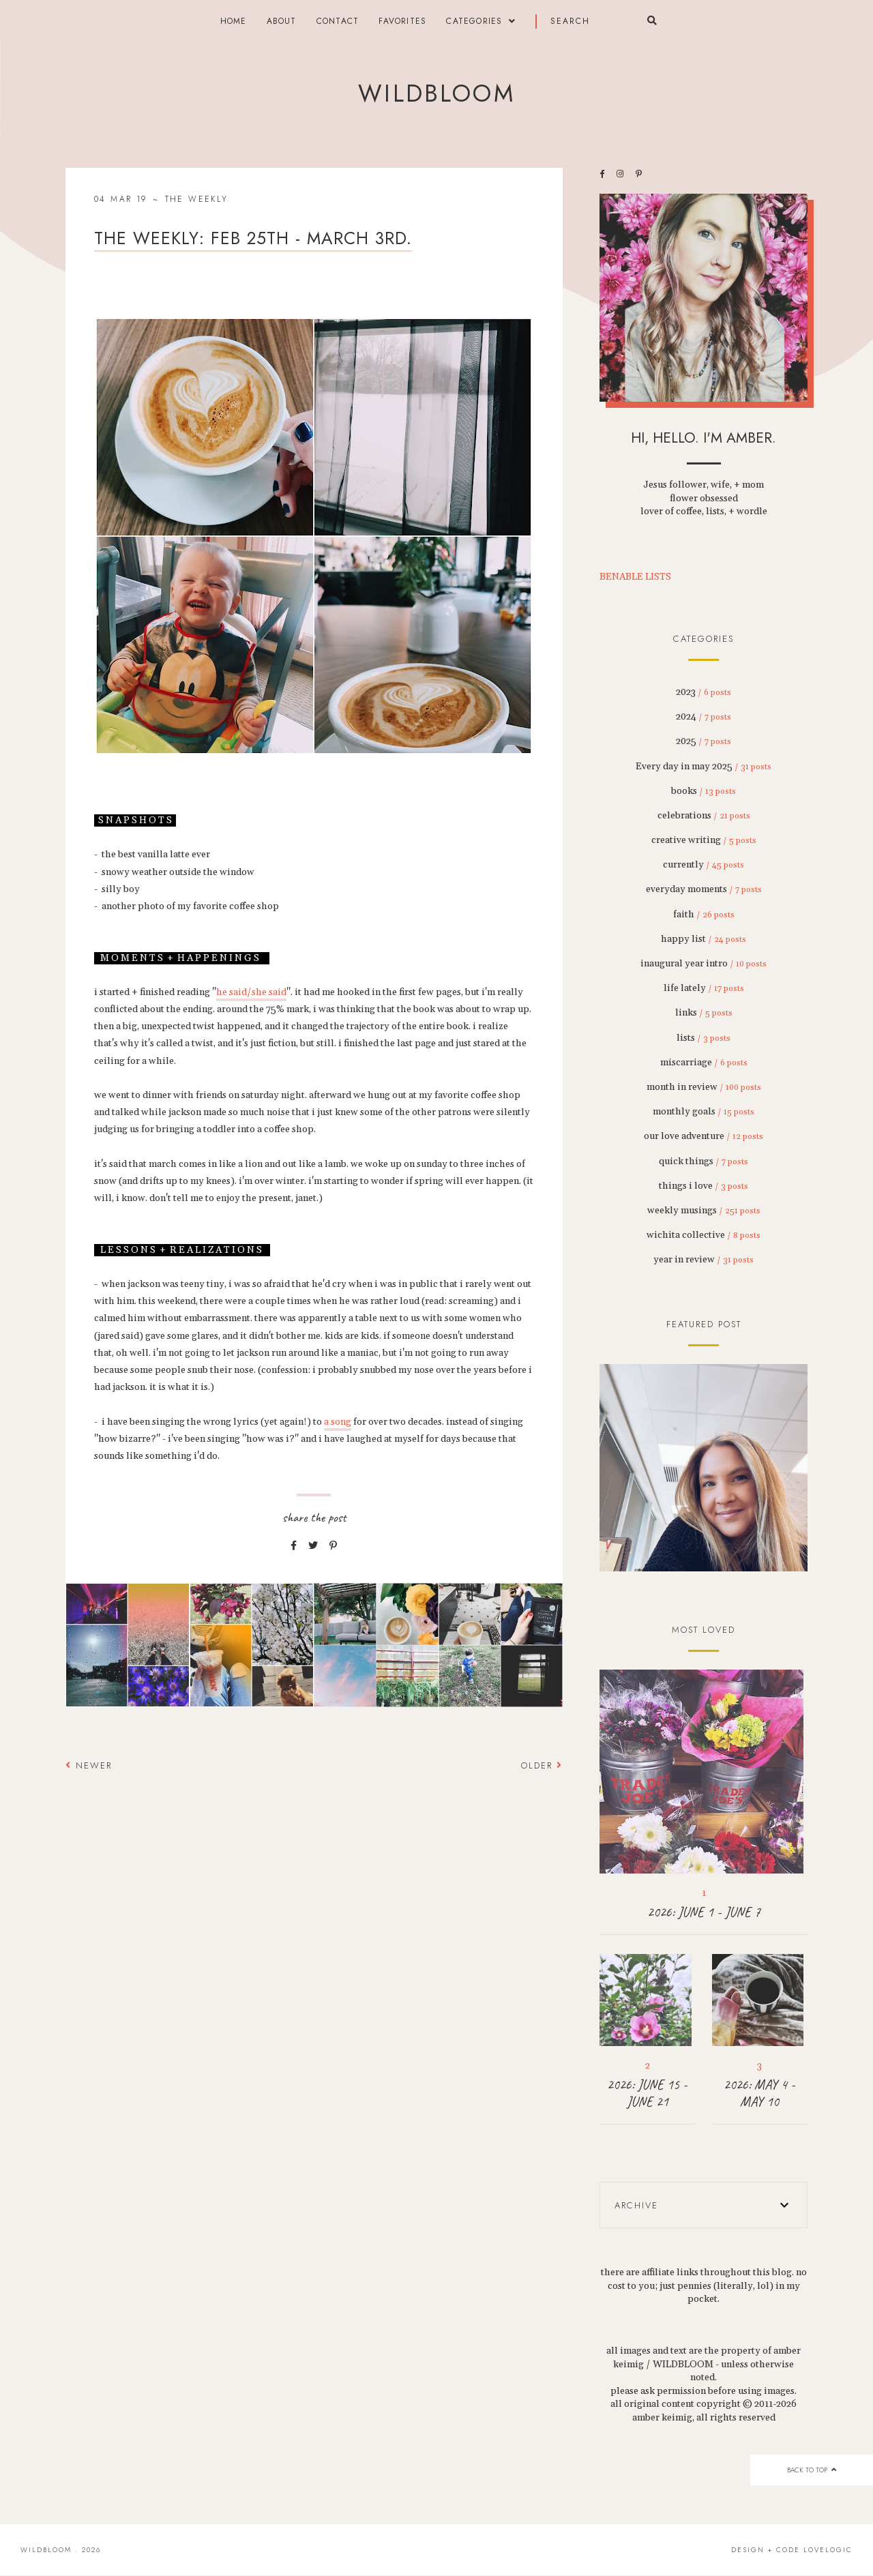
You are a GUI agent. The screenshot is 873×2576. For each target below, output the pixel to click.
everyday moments (704, 889)
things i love (703, 1186)
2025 (703, 741)
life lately (704, 988)
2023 (703, 692)
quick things (703, 1161)
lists (703, 1038)
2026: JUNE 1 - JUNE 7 (703, 1912)
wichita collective (703, 1235)
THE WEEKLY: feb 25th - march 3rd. (253, 238)
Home (233, 21)
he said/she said (251, 992)
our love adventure (703, 1136)
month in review (704, 1087)
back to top (811, 2470)
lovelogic (828, 2550)
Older (542, 1765)
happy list (703, 939)
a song (337, 1422)
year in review (703, 1260)
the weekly (196, 199)
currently (703, 865)
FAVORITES (402, 21)
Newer (88, 1765)
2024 (703, 717)
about (282, 21)
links (704, 1013)
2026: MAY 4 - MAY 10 (759, 2093)
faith (704, 914)
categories (474, 21)
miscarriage (704, 1062)
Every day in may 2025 (703, 766)
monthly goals (703, 1112)
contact (337, 21)
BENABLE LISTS (635, 577)
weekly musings (703, 1210)
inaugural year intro (703, 964)
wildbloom (436, 93)
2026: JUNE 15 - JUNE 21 (647, 2093)
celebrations (703, 816)
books (703, 791)
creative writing (703, 840)
